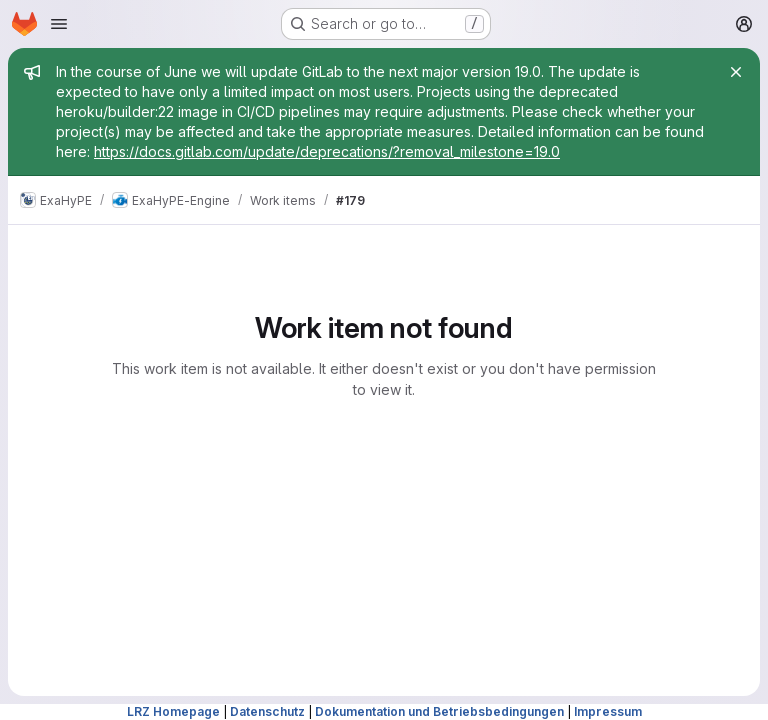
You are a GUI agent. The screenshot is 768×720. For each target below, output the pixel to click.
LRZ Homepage (173, 711)
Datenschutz (267, 711)
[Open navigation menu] (59, 24)
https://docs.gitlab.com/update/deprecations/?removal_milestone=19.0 (327, 151)
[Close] (736, 72)
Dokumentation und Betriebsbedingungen (439, 711)
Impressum (608, 711)
